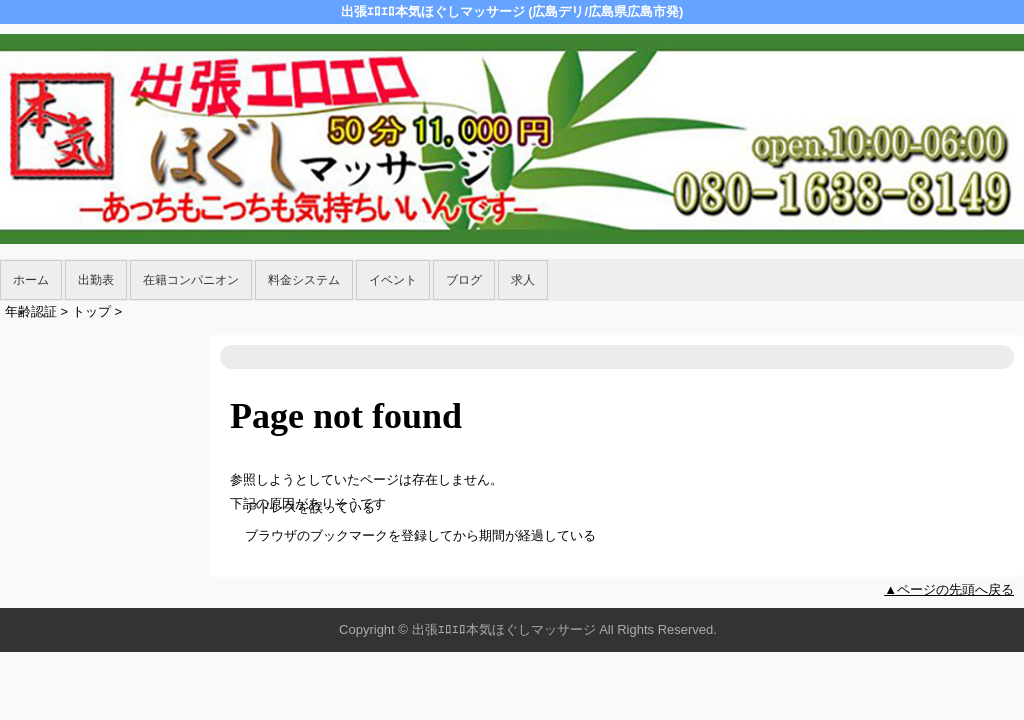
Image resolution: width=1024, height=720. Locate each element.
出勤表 (96, 280)
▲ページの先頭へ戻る (949, 589)
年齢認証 (31, 311)
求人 (523, 280)
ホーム (31, 280)
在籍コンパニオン (191, 280)
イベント (393, 280)
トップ (91, 311)
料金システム (304, 280)
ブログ (464, 280)
